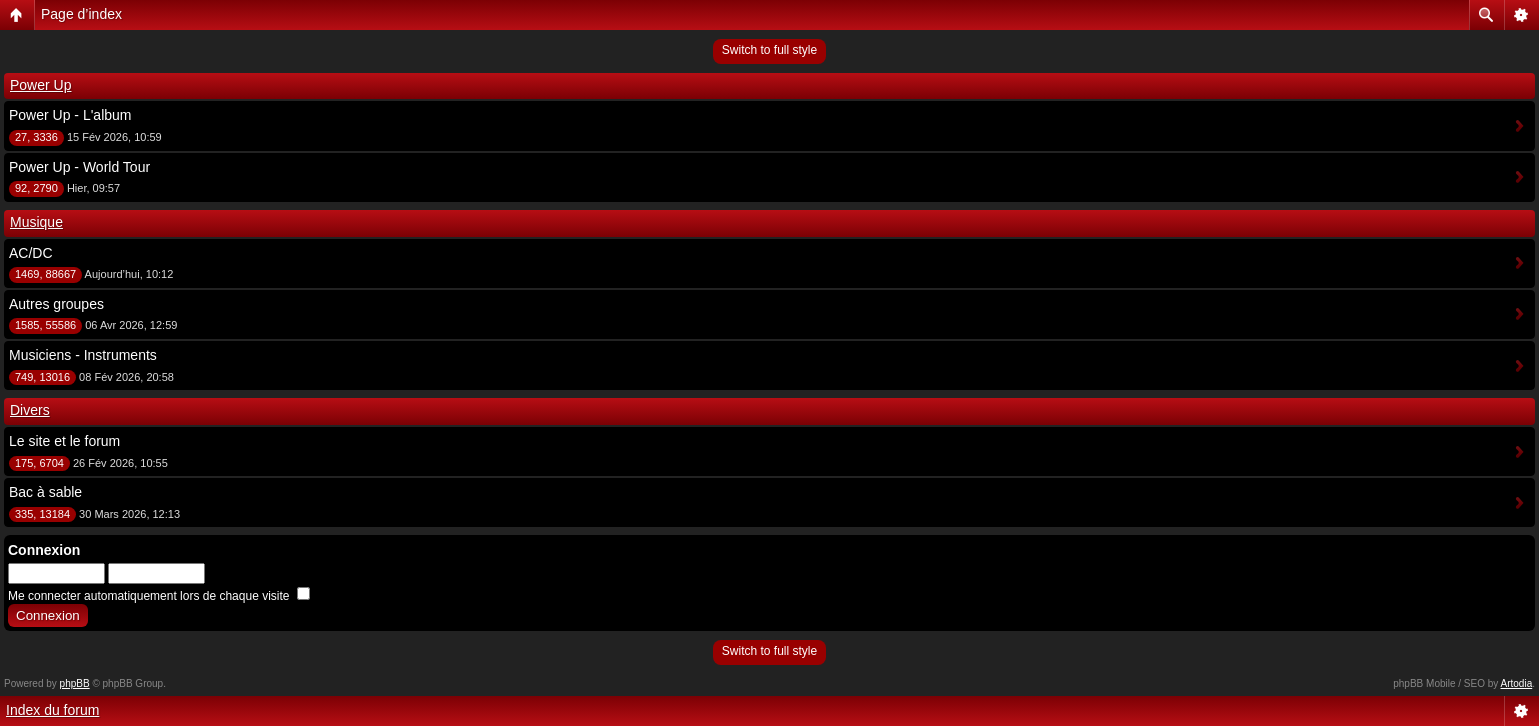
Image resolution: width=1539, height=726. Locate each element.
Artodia (1517, 683)
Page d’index (81, 14)
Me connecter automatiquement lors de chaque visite (159, 596)
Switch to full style (769, 50)
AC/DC (31, 253)
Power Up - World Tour (79, 167)
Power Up (40, 85)
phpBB (75, 683)
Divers (30, 410)
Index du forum (52, 710)
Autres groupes (56, 304)
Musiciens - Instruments (83, 355)
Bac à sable (45, 492)
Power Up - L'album (70, 115)
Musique (36, 222)
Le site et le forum (64, 441)
